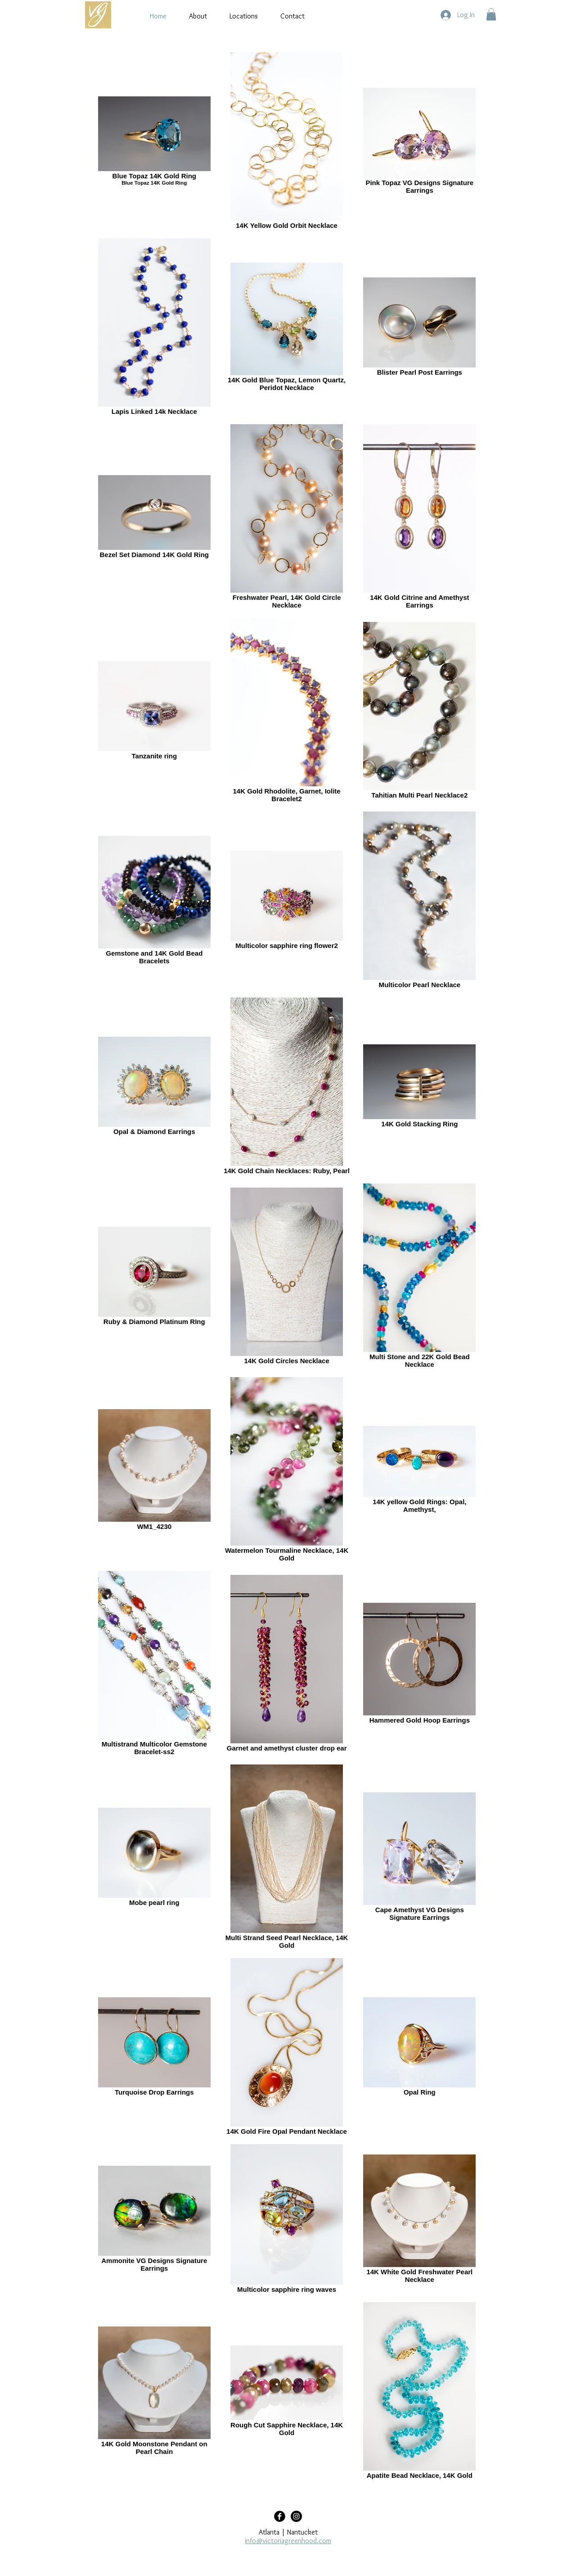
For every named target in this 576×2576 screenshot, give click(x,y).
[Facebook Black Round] (279, 2516)
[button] (491, 14)
